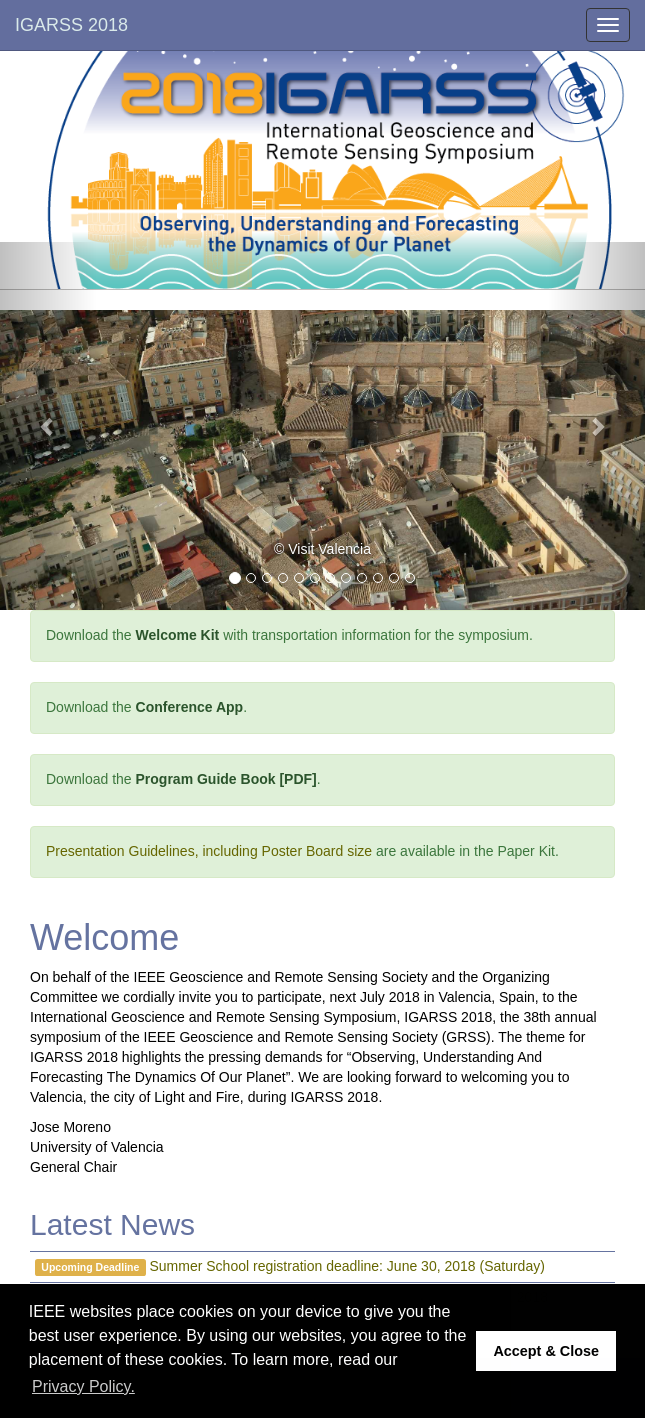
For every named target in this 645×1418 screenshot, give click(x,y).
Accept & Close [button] (546, 1351)
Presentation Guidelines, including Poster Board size (209, 851)
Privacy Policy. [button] (83, 1386)
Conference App (190, 707)
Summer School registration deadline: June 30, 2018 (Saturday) (347, 1266)
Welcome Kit (178, 635)
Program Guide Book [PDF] (226, 779)
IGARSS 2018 (71, 25)
